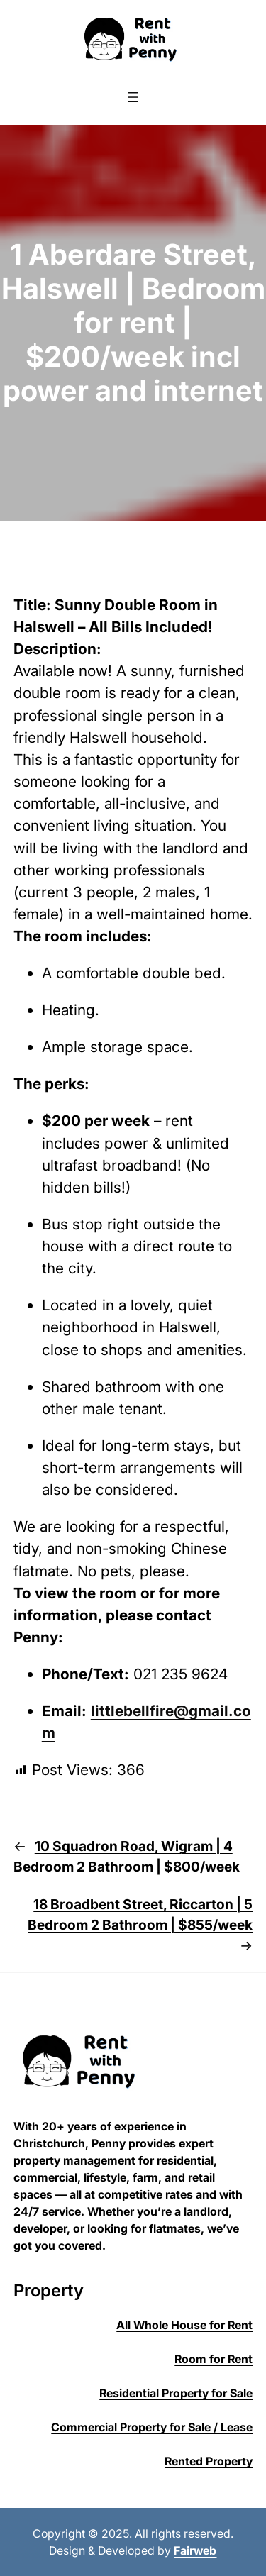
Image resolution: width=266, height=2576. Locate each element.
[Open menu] (133, 97)
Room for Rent (213, 2359)
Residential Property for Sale (176, 2393)
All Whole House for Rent (184, 2325)
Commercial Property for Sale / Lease (152, 2427)
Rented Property (209, 2461)
